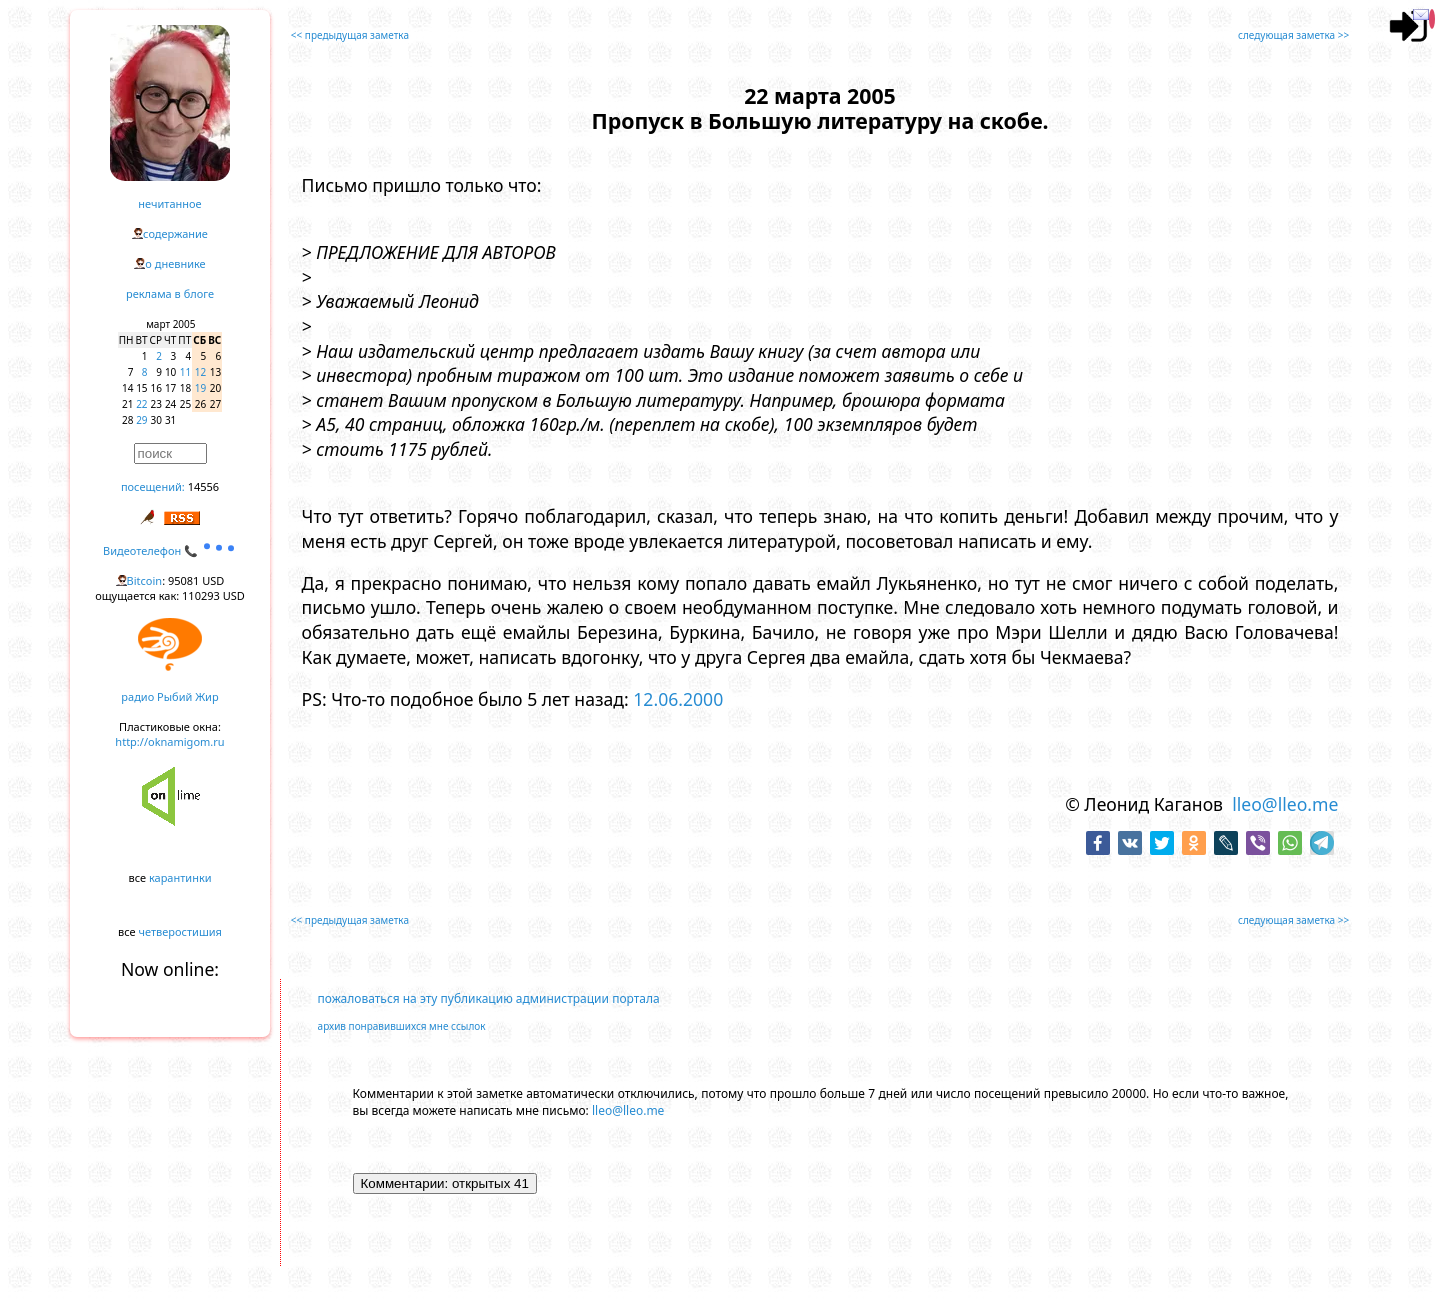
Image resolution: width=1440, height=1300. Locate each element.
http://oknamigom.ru (169, 741)
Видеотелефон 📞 (170, 550)
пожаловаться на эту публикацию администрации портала (489, 998)
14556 (203, 486)
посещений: (153, 486)
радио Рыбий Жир (169, 696)
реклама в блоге (170, 293)
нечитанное (169, 203)
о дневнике (175, 263)
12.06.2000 (678, 699)
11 (185, 372)
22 (141, 404)
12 (200, 372)
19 (200, 388)
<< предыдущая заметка (350, 35)
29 (141, 420)
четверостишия (180, 931)
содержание (175, 233)
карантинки (180, 877)
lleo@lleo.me (1285, 804)
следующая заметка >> (1293, 35)
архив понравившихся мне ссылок (402, 1026)
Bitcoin (145, 580)
